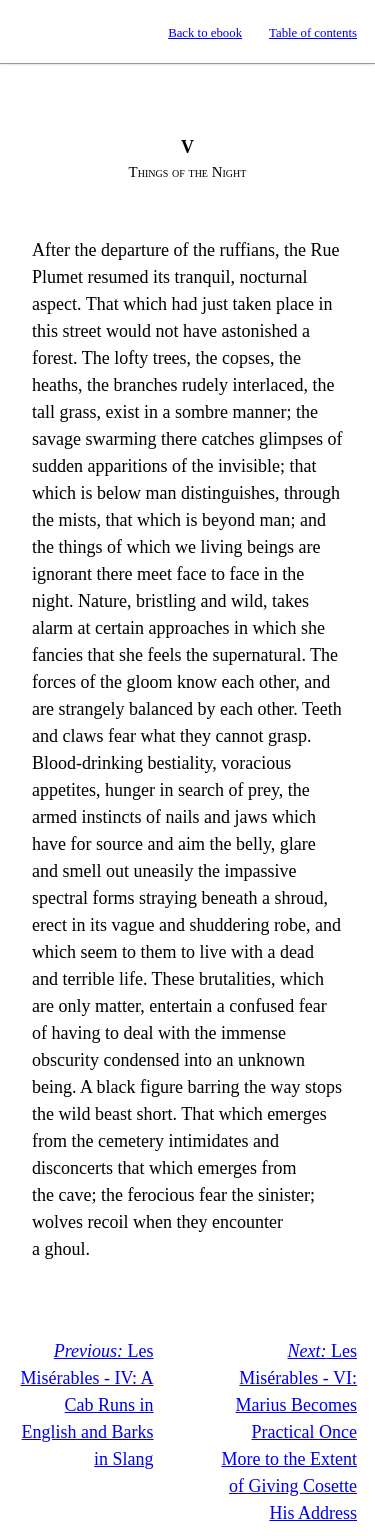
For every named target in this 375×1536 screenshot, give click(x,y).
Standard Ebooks (33, 32)
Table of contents (313, 33)
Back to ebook (205, 33)
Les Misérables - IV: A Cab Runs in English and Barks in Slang (86, 1405)
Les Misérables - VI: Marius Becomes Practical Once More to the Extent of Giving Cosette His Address (289, 1432)
